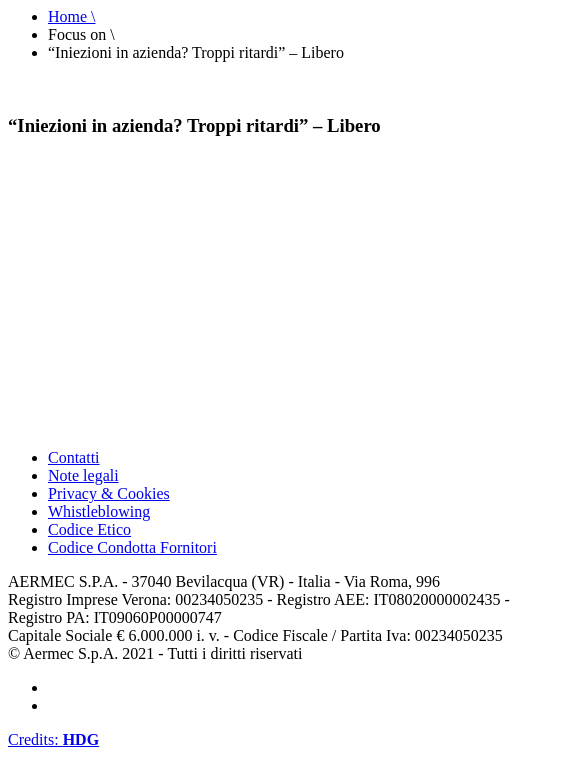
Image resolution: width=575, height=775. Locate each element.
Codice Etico (89, 529)
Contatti (74, 457)
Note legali (83, 475)
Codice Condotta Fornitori (132, 547)
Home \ (72, 16)
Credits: (53, 739)
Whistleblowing (99, 511)
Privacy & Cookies (109, 493)
